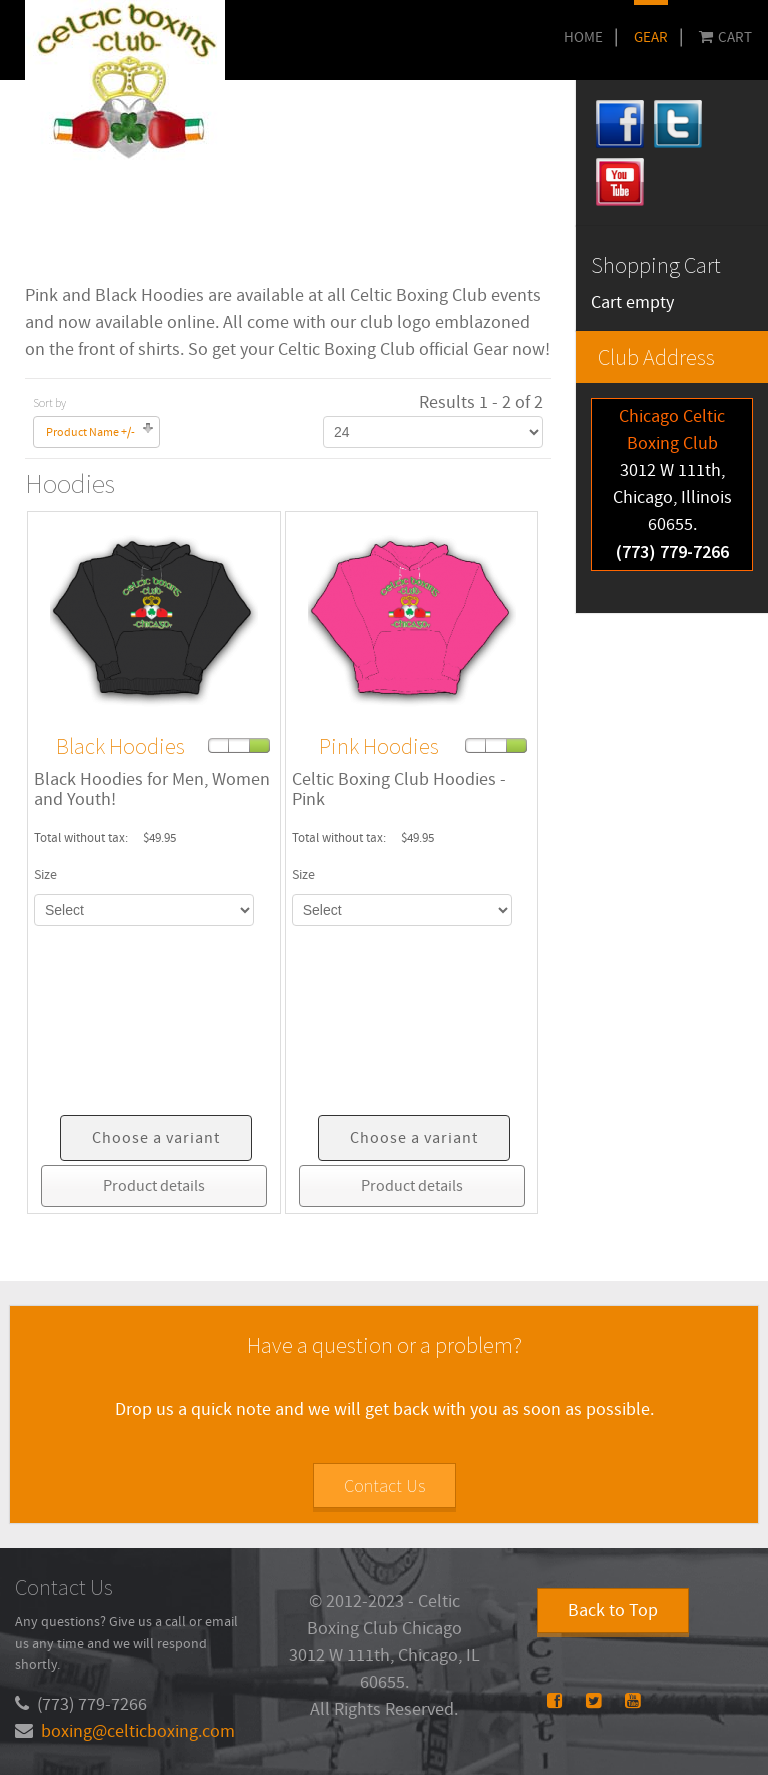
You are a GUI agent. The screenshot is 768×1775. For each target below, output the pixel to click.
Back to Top (613, 1610)
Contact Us (384, 1485)
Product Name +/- (90, 432)
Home (583, 37)
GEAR (651, 37)
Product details (154, 1186)
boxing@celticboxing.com (138, 1731)
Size (45, 875)
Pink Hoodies (379, 746)
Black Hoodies (120, 746)
